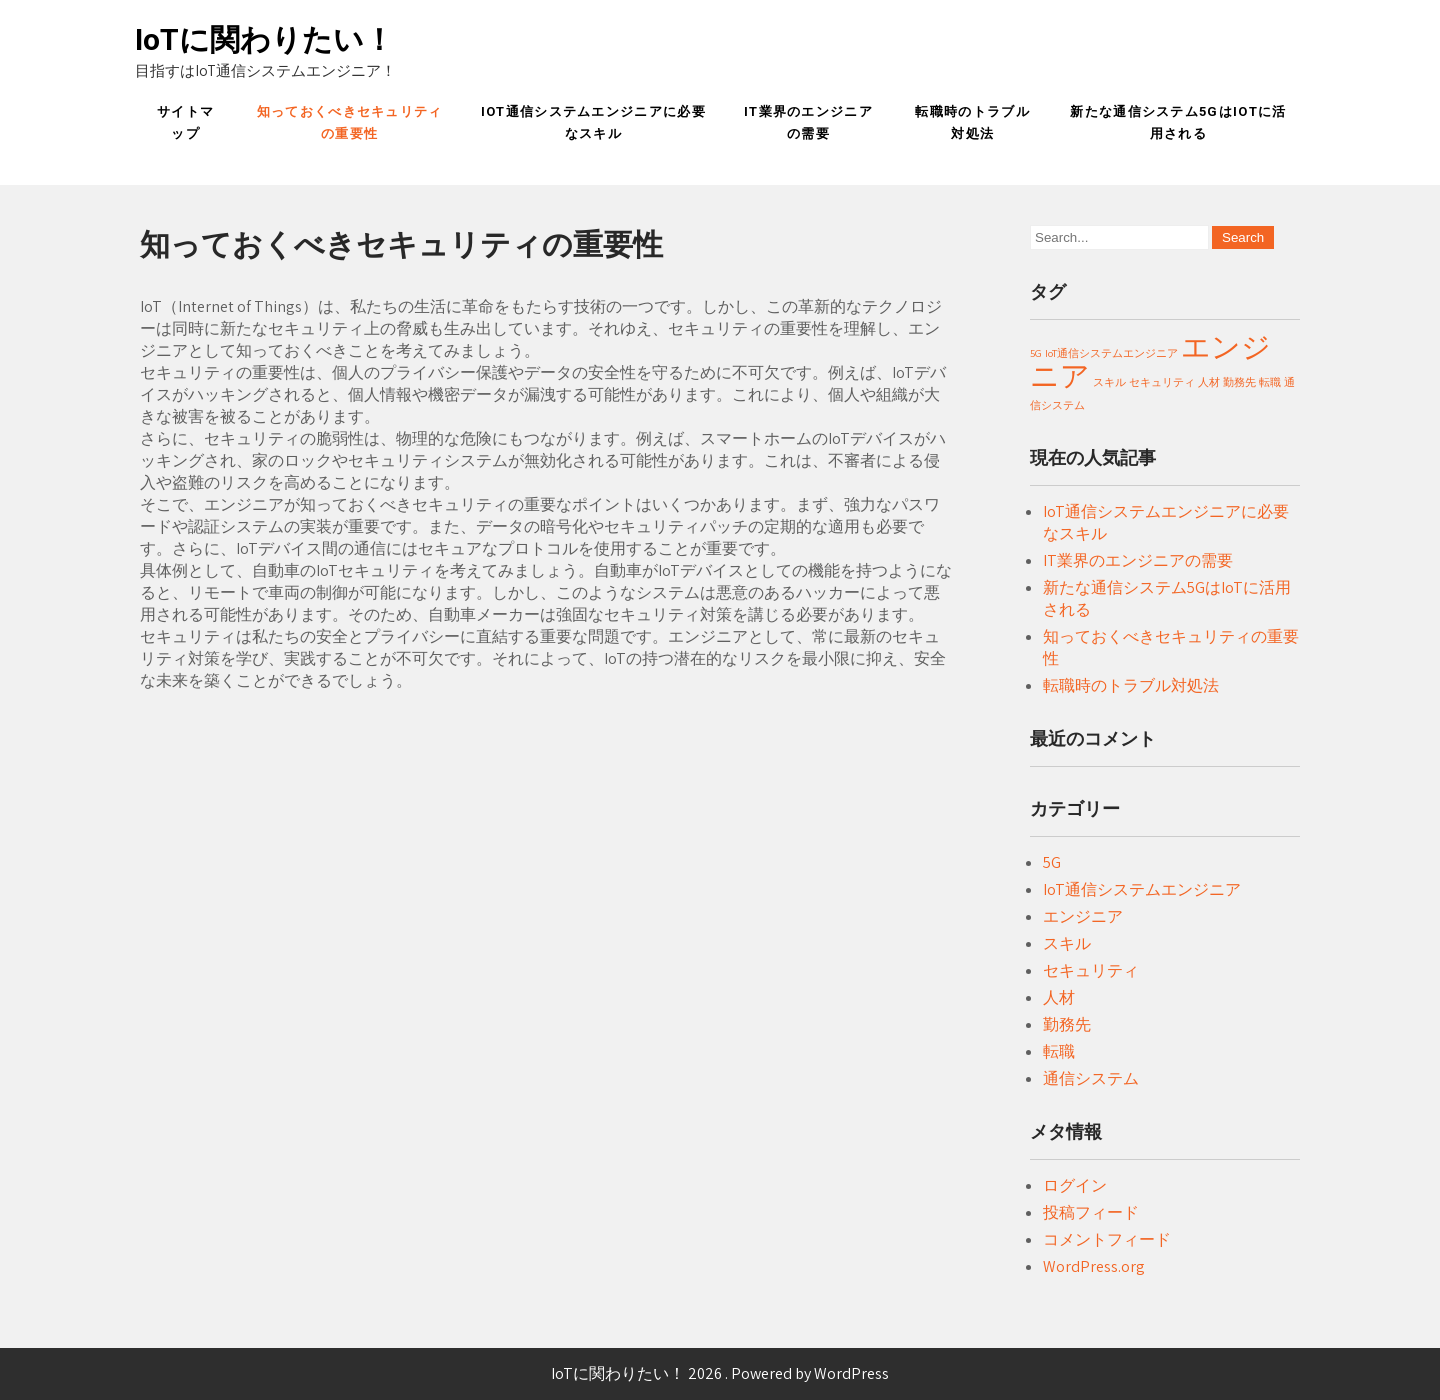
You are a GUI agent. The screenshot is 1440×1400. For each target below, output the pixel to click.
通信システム (1091, 1078)
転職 (1059, 1051)
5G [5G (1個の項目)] (1036, 353)
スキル (1067, 943)
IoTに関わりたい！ (264, 39)
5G (1052, 862)
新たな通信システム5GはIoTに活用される (1178, 122)
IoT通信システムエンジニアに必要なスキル (593, 122)
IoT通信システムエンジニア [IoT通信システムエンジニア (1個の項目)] (1111, 353)
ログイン (1075, 1185)
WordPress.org (1094, 1266)
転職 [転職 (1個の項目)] (1270, 382)
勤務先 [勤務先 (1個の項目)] (1239, 382)
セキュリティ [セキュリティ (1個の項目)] (1162, 382)
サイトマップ (185, 122)
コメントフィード (1107, 1239)
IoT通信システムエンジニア (1142, 889)
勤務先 (1067, 1024)
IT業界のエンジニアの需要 (808, 122)
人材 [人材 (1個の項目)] (1209, 382)
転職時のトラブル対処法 (972, 122)
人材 (1059, 997)
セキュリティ (1091, 970)
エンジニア (1083, 916)
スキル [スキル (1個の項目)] (1109, 382)
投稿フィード (1091, 1212)
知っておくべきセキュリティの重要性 (350, 122)
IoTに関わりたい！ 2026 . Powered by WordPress (720, 1373)
